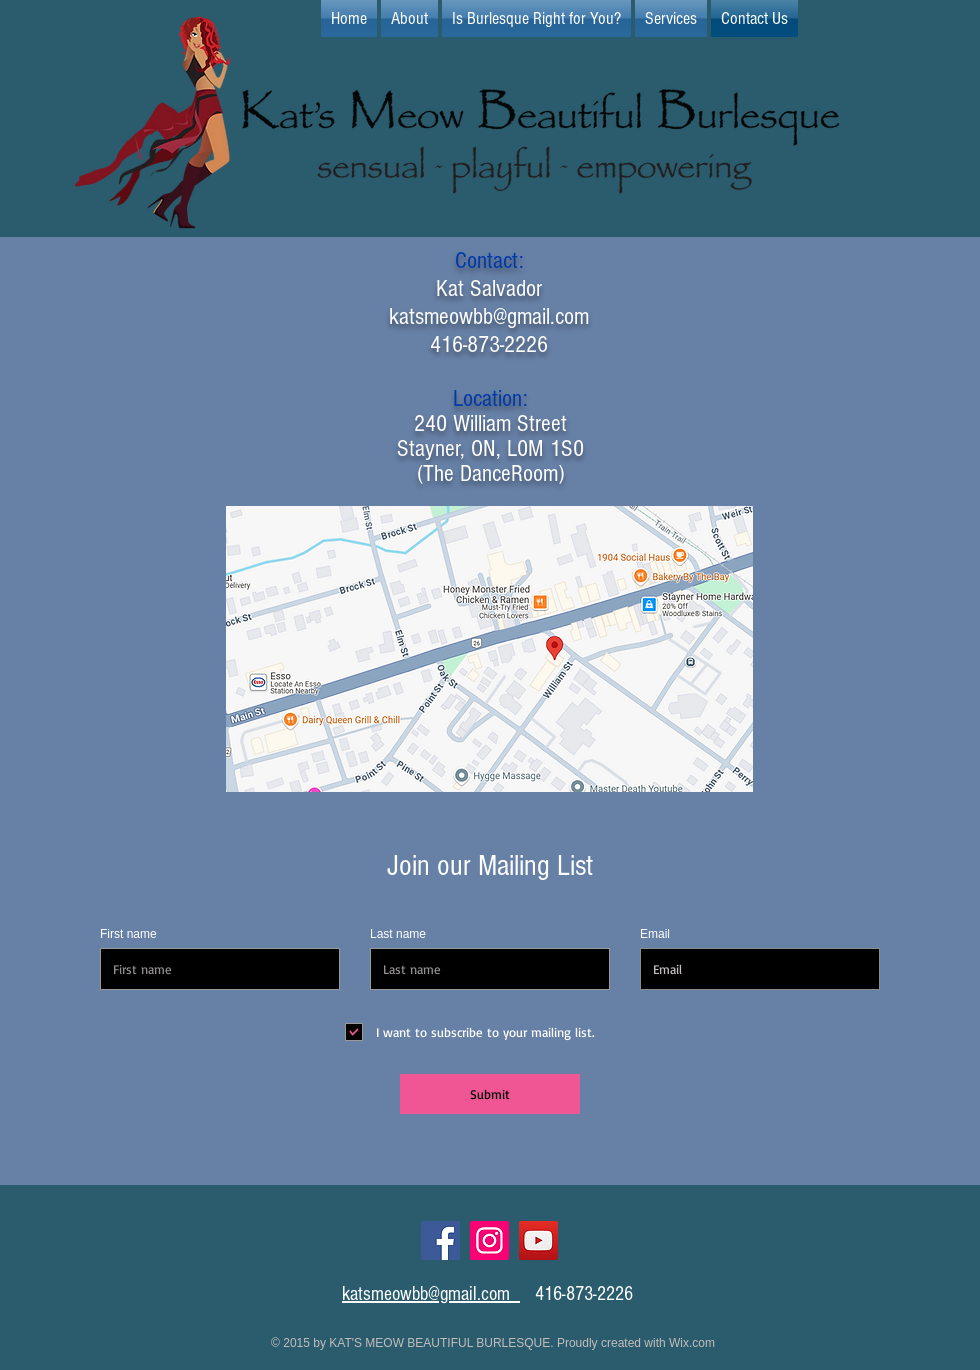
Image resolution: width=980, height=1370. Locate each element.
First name (128, 934)
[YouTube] (538, 1240)
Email (655, 934)
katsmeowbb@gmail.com (489, 316)
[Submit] (490, 1094)
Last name (398, 934)
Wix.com (692, 1343)
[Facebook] (440, 1240)
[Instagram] (489, 1240)
